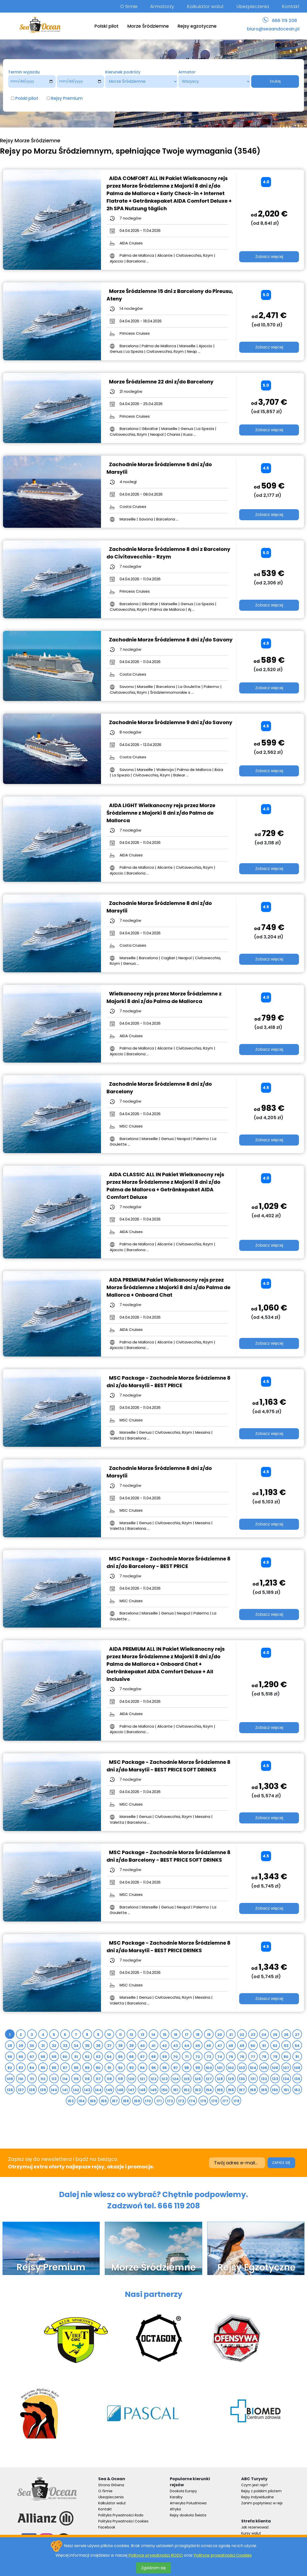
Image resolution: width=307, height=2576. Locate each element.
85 (43, 2067)
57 (32, 2056)
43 (175, 2045)
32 (54, 2045)
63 (98, 2056)
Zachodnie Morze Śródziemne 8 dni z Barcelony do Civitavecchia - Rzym (168, 553)
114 (65, 2078)
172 (170, 2101)
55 (10, 2056)
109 (10, 2078)
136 (10, 2089)
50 (252, 2045)
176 (214, 2101)
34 (76, 2045)
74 (219, 2056)
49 (241, 2045)
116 (87, 2078)
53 (286, 2045)
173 (181, 2101)
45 (197, 2045)
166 (104, 2101)
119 (120, 2078)
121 (142, 2078)
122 (153, 2078)
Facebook (106, 2527)
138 (32, 2089)
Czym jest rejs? (254, 2484)
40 (142, 2045)
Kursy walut (251, 2533)
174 (192, 2101)
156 (231, 2089)
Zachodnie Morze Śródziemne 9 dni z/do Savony (170, 722)
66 (131, 2056)
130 (242, 2078)
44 (186, 2045)
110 (20, 2078)
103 (242, 2067)
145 (109, 2089)
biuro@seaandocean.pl (273, 29)
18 (198, 2034)
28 (10, 2045)
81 (297, 2056)
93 (131, 2067)
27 (297, 2034)
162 (297, 2089)
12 (131, 2034)
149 (153, 2089)
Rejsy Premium (67, 98)
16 (176, 2034)
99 (197, 2067)
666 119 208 (284, 20)
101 (219, 2067)
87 (65, 2067)
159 (264, 2089)
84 (31, 2067)
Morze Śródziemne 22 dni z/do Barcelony (161, 381)
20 (219, 2034)
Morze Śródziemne (148, 26)
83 (21, 2067)
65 (120, 2056)
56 (21, 2056)
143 (87, 2089)
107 (286, 2067)
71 (187, 2056)
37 (109, 2045)
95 (153, 2067)
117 (98, 2078)
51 (264, 2045)
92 (120, 2067)
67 (142, 2056)
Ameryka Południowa (188, 2503)
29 (21, 2045)
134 (286, 2078)
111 (32, 2078)
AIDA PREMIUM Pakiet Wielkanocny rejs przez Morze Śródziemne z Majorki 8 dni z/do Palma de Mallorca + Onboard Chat (168, 1287)
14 (153, 2034)
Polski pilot (106, 26)
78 (264, 2056)
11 (120, 2034)
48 (230, 2045)
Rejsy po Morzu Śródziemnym (56, 151)
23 (253, 2034)
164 (81, 2101)
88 (76, 2067)
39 (131, 2045)
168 (126, 2101)
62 (87, 2056)
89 (87, 2067)
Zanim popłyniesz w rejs (262, 2503)
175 (203, 2101)
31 (43, 2045)
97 (175, 2067)
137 (21, 2089)
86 (54, 2067)
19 (209, 2034)
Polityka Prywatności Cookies (123, 2521)
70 (175, 2056)
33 (65, 2045)
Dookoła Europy (183, 2491)
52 (275, 2045)
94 (142, 2067)
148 (142, 2089)
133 (275, 2078)
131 (252, 2078)
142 (76, 2089)
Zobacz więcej (269, 256)
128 (220, 2078)
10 (109, 2034)
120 (131, 2078)
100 (209, 2067)
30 (31, 2045)
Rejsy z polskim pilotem (261, 2491)
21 (231, 2034)
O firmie (128, 6)
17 (187, 2034)
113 (54, 2078)
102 (231, 2067)
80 (286, 2056)
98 (186, 2067)
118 (109, 2078)
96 (164, 2067)
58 (43, 2056)
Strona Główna (111, 2484)
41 (153, 2045)
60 (65, 2056)
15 (165, 2034)
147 (131, 2089)
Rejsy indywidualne (257, 2497)
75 (231, 2056)
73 (209, 2056)
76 (242, 2056)
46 (208, 2045)
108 (297, 2067)
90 (98, 2067)
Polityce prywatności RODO (155, 2555)
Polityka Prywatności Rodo (120, 2515)
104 (253, 2067)
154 (209, 2089)
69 (164, 2056)
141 (65, 2089)
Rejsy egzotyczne (197, 26)
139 (43, 2089)
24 (264, 2034)
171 (159, 2101)
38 (120, 2045)
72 (197, 2056)
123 (165, 2078)
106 (275, 2067)
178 (236, 2101)
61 (76, 2056)
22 (242, 2034)
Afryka (175, 2509)
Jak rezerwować (255, 2527)
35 (87, 2045)
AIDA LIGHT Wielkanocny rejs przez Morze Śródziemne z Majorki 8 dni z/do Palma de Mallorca (161, 813)
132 (264, 2078)
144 (98, 2089)
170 (148, 2101)
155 (220, 2089)
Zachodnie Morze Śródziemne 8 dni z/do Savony (171, 639)
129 (231, 2078)
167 (115, 2101)
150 (164, 2089)
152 (187, 2089)
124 (175, 2078)
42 (164, 2045)
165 (93, 2101)
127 (209, 2078)
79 (275, 2056)
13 (142, 2034)
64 (109, 2056)
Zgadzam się (153, 2568)
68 (153, 2056)
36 (98, 2045)
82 (10, 2067)
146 (120, 2089)
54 (297, 2045)
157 (242, 2089)
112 (42, 2078)
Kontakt (290, 6)
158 (253, 2089)
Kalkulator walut (205, 6)
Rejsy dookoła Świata (188, 2515)
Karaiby (176, 2497)
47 (219, 2045)
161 (286, 2089)
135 (297, 2078)
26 (286, 2034)
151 (175, 2089)
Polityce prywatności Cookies (223, 2555)
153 (198, 2089)
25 (275, 2034)
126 (198, 2078)
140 (54, 2089)
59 (54, 2056)
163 (71, 2101)
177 (225, 2101)
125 (187, 2078)
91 (109, 2067)
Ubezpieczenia (252, 6)
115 (76, 2078)
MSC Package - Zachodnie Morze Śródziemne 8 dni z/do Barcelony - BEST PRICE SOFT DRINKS (168, 1856)
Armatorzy (162, 6)
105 (264, 2067)
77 (253, 2056)
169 (137, 2101)
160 (275, 2089)
